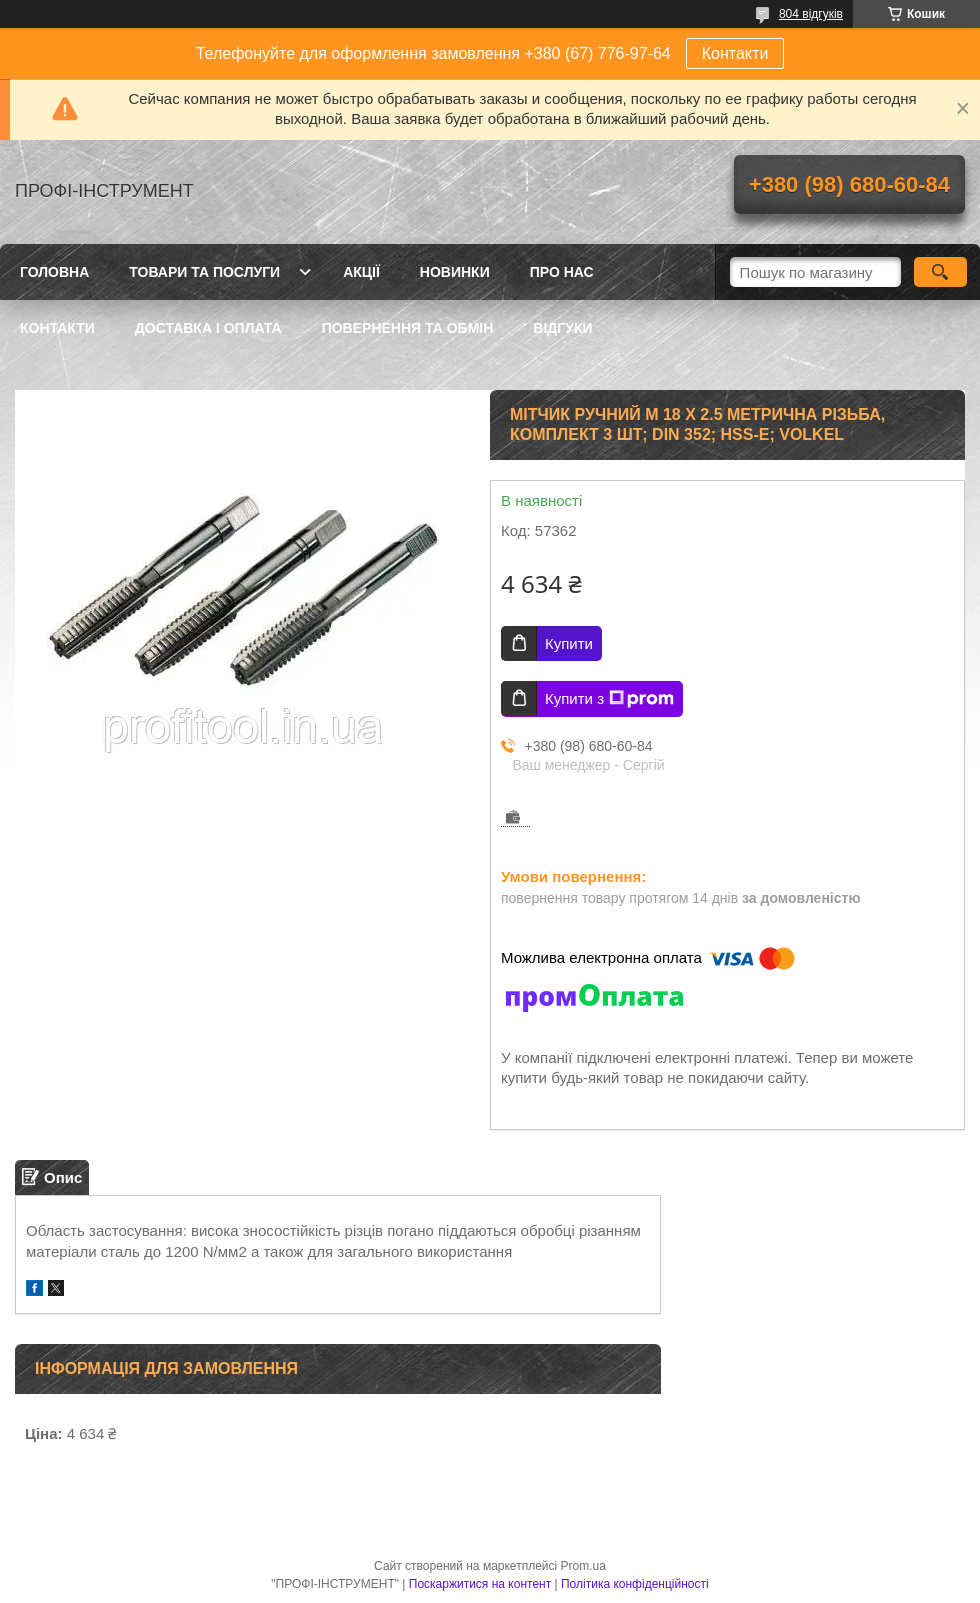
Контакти (735, 53)
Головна (54, 272)
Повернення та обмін (408, 328)
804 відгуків (811, 14)
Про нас (562, 272)
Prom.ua (583, 1566)
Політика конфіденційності (635, 1584)
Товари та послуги (204, 272)
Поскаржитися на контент (480, 1584)
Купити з (609, 699)
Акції (361, 272)
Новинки (455, 272)
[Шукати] (940, 272)
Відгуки (562, 328)
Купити (569, 643)
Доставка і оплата (208, 328)
